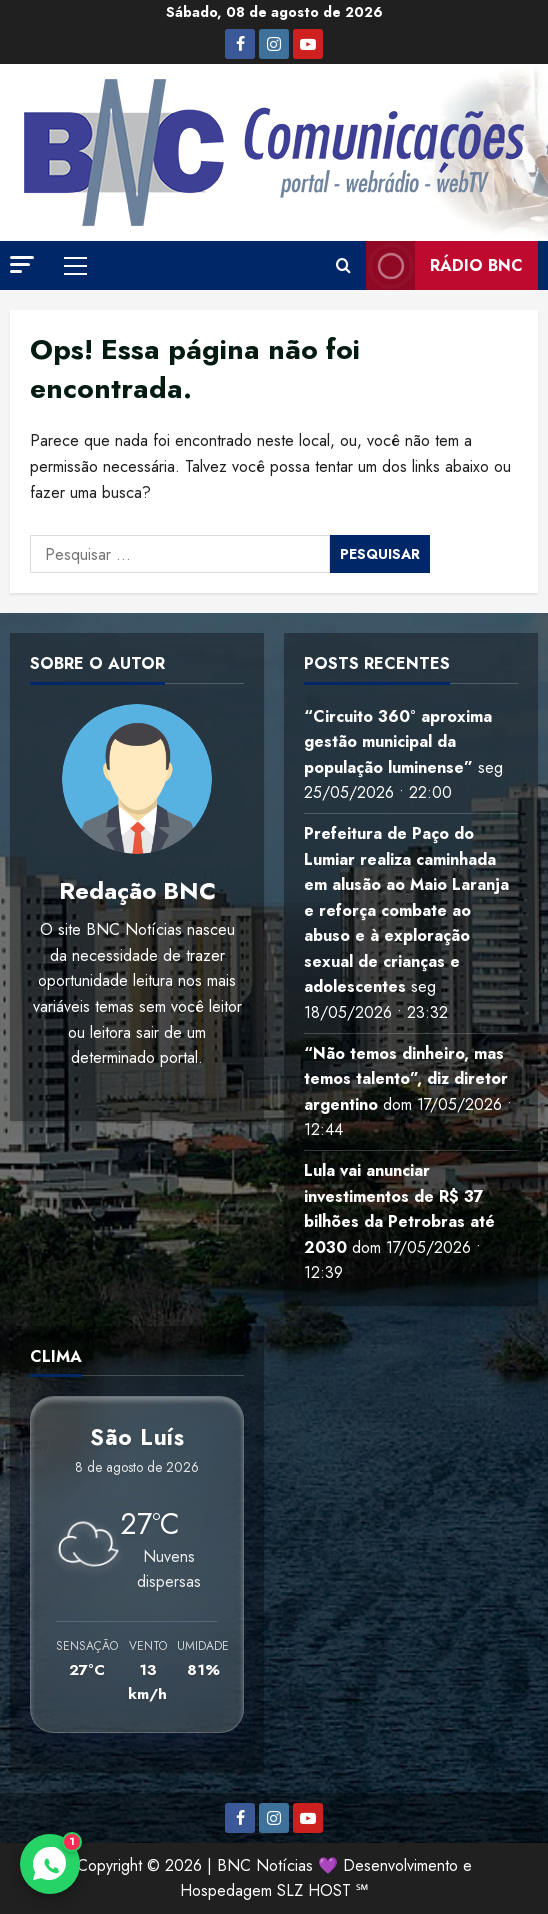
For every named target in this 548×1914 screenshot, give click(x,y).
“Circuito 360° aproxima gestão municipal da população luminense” (398, 742)
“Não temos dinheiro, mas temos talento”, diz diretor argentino (406, 1079)
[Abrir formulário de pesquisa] (343, 266)
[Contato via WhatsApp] (50, 1864)
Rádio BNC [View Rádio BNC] (444, 265)
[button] (22, 264)
